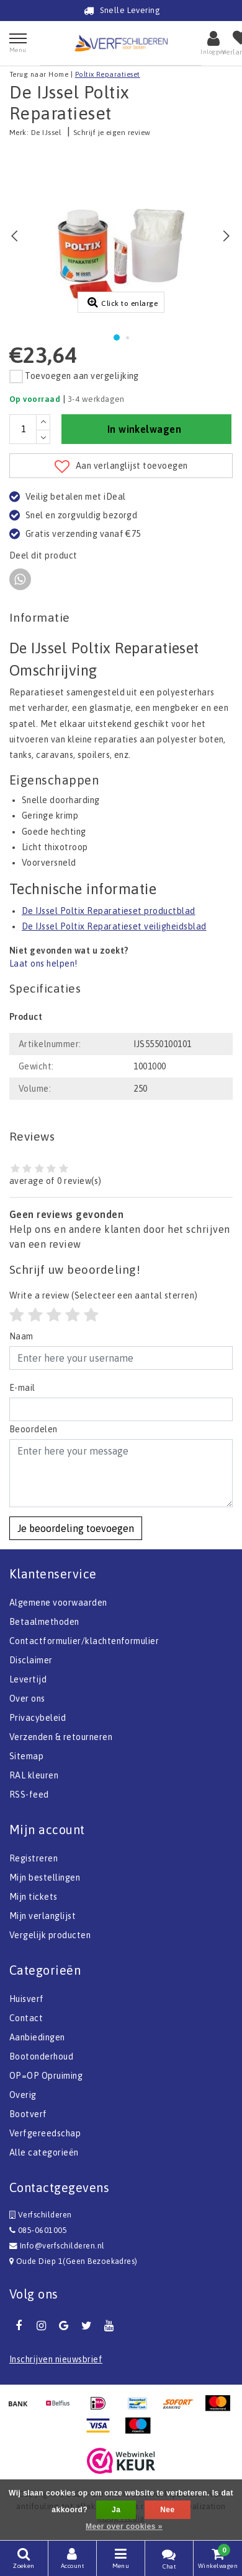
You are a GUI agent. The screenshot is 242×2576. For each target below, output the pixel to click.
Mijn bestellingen (44, 1877)
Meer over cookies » (124, 2526)
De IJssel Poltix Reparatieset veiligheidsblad (114, 926)
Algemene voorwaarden (58, 1603)
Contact (26, 2018)
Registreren (33, 1858)
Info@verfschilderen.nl (57, 2245)
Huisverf (26, 1999)
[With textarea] (121, 1473)
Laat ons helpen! (43, 963)
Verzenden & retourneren (60, 1737)
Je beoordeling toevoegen (75, 1528)
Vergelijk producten (50, 1935)
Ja (116, 2509)
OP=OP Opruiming (46, 2076)
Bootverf (28, 2114)
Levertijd (28, 1679)
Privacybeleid (37, 1718)
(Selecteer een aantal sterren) (103, 1295)
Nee (167, 2509)
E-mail (22, 1388)
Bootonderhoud (41, 2056)
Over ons (27, 1699)
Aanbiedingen (37, 2037)
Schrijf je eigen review (112, 132)
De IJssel (46, 132)
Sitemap (26, 1756)
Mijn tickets (33, 1897)
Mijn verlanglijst (42, 1916)
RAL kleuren (33, 1775)
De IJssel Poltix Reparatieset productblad (108, 911)
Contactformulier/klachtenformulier (84, 1641)
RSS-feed (29, 1794)
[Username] (121, 1358)
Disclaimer (31, 1660)
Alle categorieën (44, 2152)
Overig (23, 2095)
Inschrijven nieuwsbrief (55, 2359)
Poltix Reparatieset (107, 74)
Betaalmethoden (44, 1622)
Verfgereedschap (45, 2133)
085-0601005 (38, 2230)
